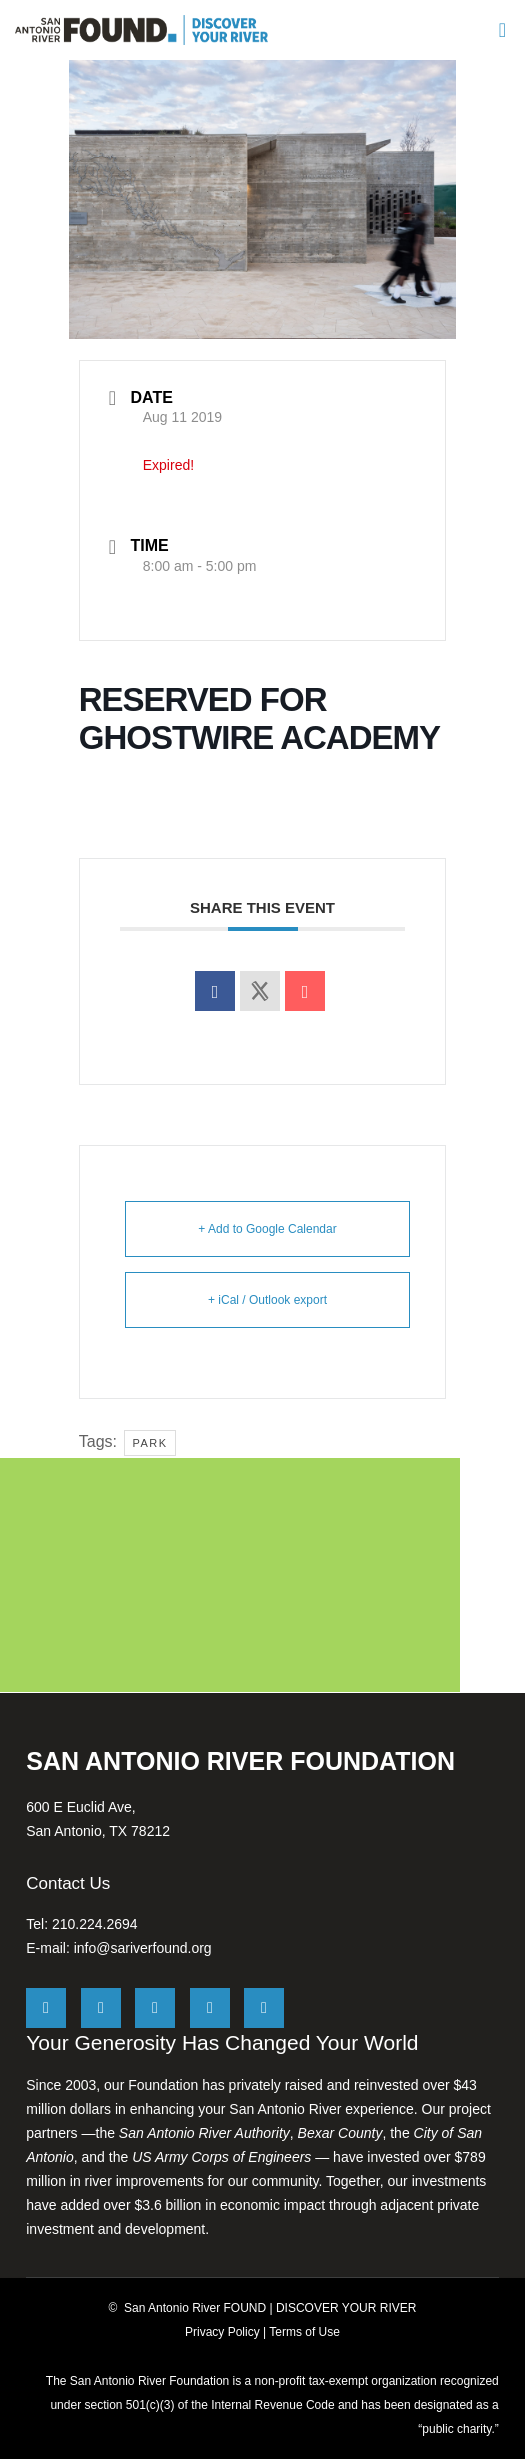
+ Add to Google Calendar (267, 1229)
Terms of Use (304, 2332)
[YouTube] (264, 2008)
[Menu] (500, 30)
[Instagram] (155, 2008)
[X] (46, 2008)
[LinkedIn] (210, 2008)
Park (149, 1443)
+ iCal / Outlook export (267, 1300)
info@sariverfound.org (143, 1948)
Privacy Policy (222, 2332)
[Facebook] (101, 2008)
